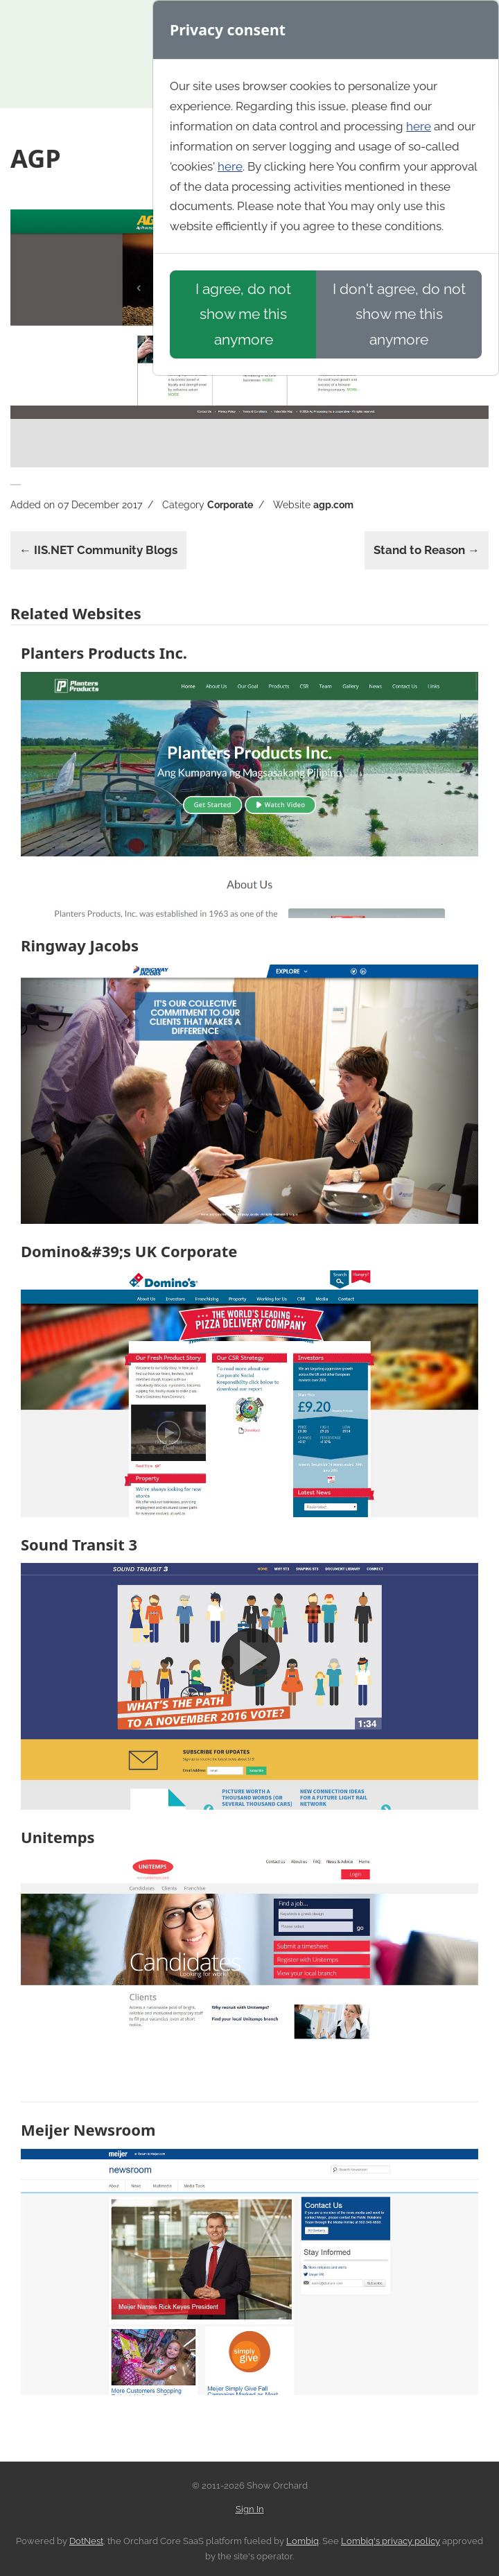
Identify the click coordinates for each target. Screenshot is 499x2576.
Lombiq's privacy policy (390, 2541)
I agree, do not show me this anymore (243, 313)
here (418, 126)
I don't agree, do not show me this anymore (399, 313)
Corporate (230, 504)
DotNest (86, 2541)
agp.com (333, 504)
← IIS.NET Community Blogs (98, 550)
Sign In (250, 2509)
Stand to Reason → (427, 550)
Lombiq (302, 2541)
